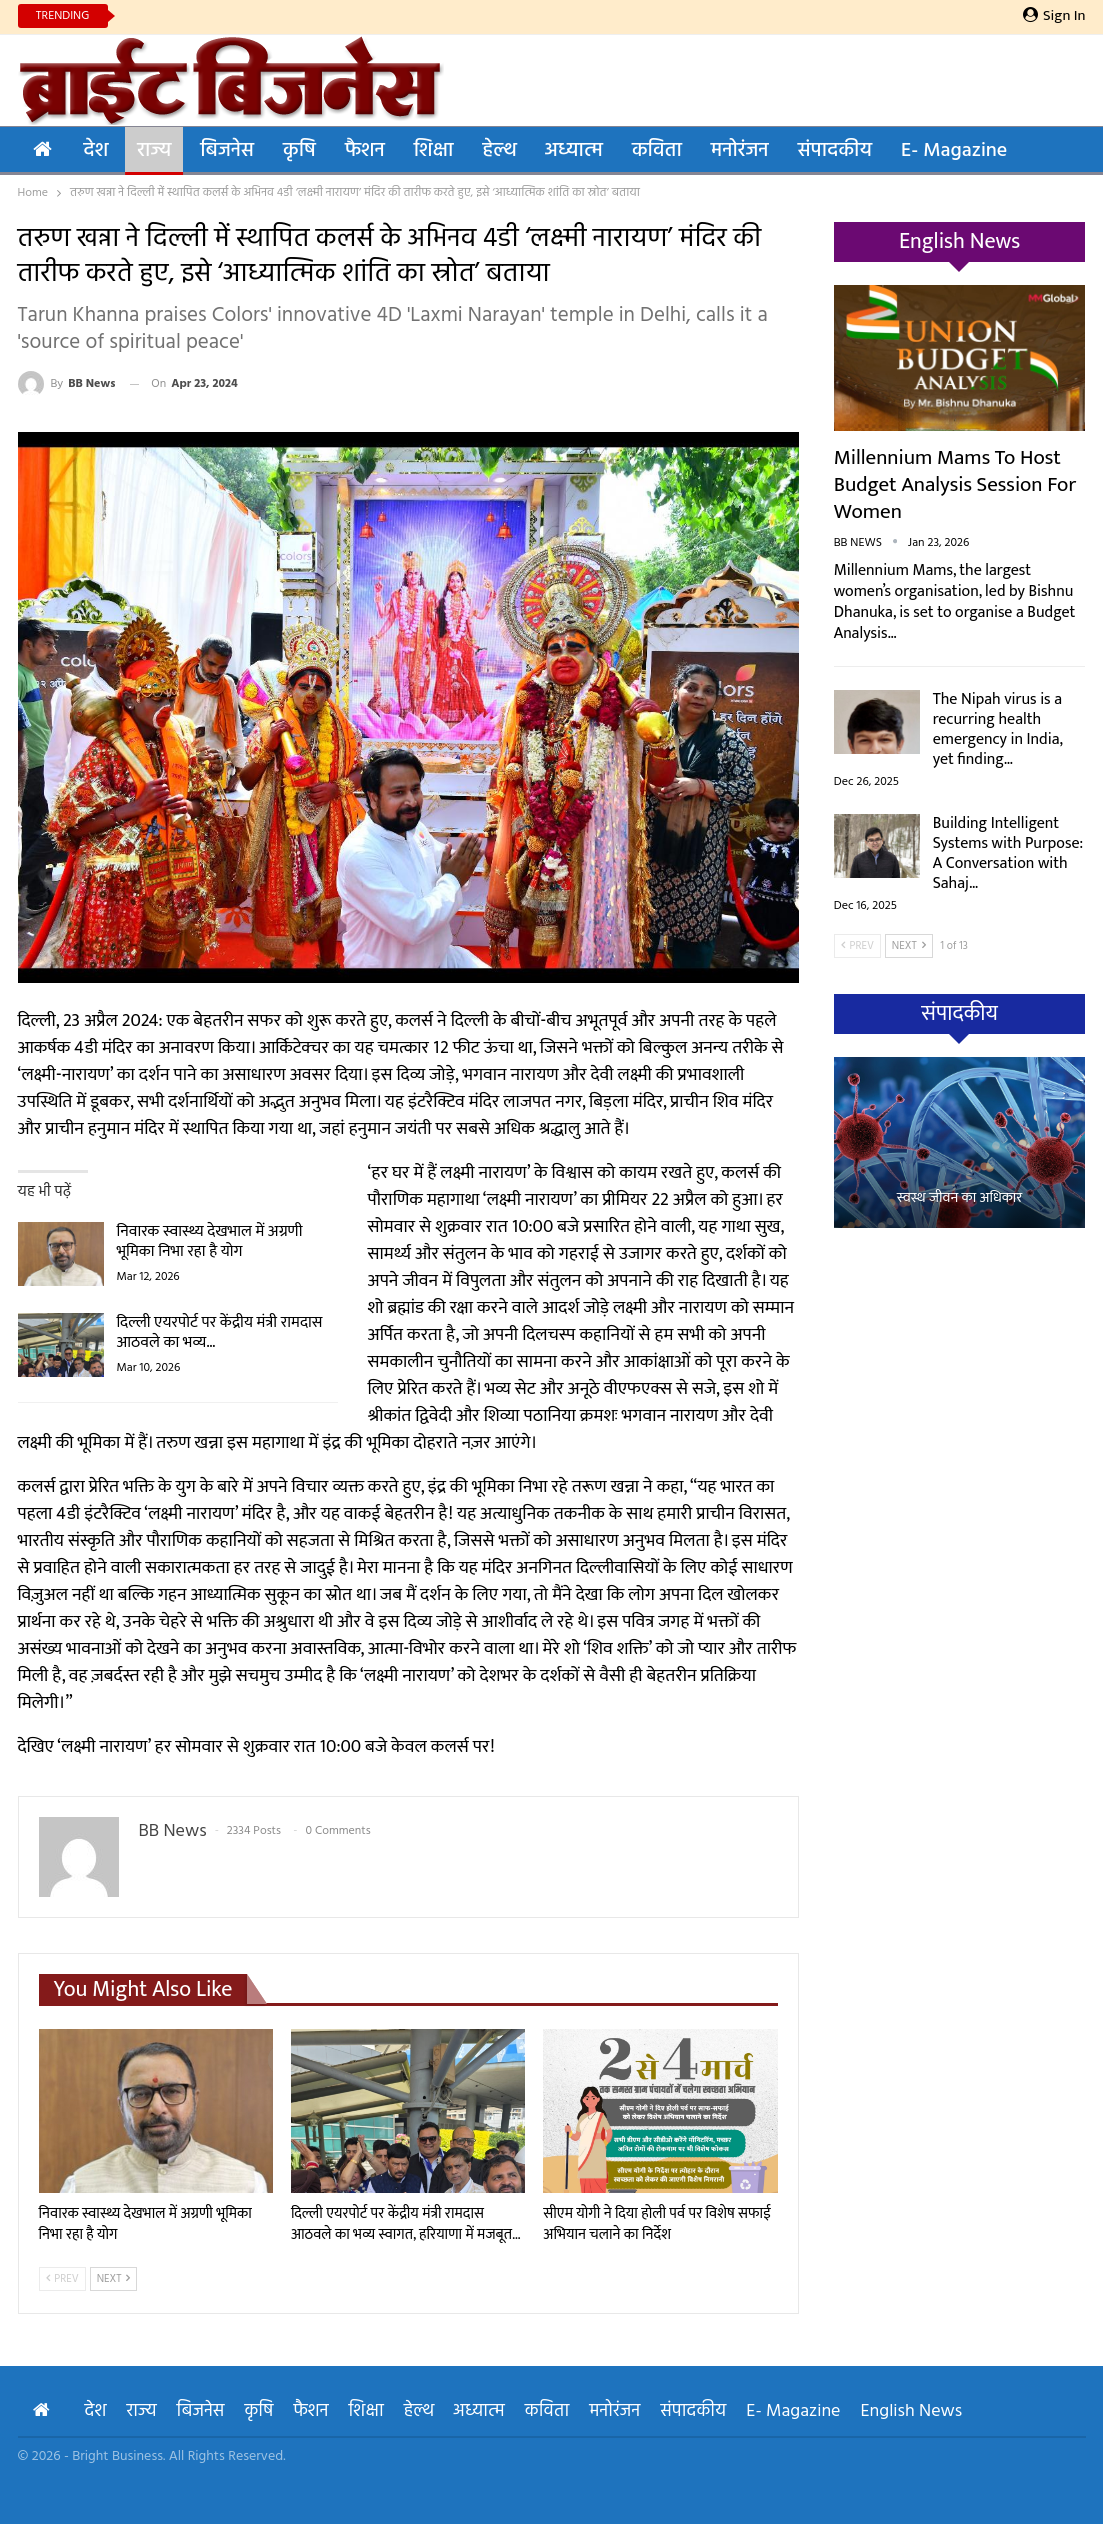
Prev (62, 2279)
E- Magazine (954, 151)
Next (114, 2279)
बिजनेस (227, 151)
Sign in (1054, 16)
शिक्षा (434, 151)
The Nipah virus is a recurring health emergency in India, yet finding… (998, 729)
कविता (657, 151)
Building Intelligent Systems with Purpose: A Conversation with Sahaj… (1008, 853)
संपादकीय (835, 151)
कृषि (299, 151)
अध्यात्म (574, 151)
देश (96, 151)
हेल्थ (498, 151)
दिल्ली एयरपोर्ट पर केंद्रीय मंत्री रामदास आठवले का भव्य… (220, 1332)
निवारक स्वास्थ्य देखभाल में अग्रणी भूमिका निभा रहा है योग (210, 1241)
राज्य (154, 151)
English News (912, 2411)
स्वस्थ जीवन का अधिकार (960, 1198)
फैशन (365, 151)
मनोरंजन (740, 151)
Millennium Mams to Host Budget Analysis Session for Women (955, 484)
